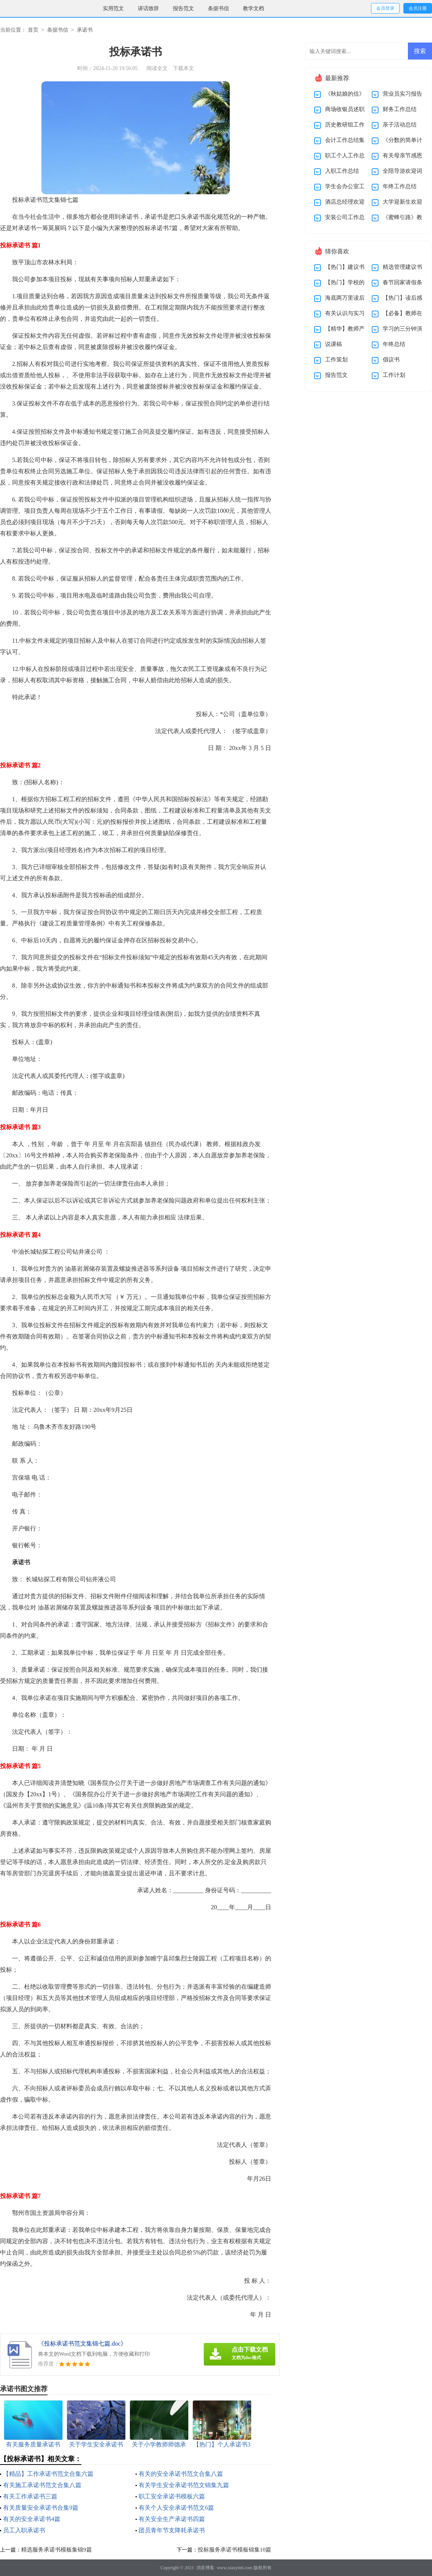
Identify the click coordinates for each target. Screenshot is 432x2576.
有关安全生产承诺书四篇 (172, 2519)
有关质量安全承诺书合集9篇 (40, 2507)
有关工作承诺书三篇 (30, 2496)
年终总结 (394, 344)
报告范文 (183, 8)
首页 (33, 30)
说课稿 (333, 344)
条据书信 (218, 8)
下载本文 (183, 68)
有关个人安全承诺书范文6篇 (176, 2507)
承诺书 (85, 30)
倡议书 (391, 360)
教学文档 (253, 8)
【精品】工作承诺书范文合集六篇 (48, 2474)
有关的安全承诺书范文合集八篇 (181, 2474)
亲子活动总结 (400, 125)
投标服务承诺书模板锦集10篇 (234, 2550)
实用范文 (113, 8)
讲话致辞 (148, 8)
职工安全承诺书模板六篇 (172, 2496)
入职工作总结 (342, 171)
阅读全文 (157, 68)
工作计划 (394, 375)
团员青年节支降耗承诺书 (172, 2530)
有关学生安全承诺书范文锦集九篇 (184, 2485)
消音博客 (205, 2567)
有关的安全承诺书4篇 (31, 2519)
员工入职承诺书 (24, 2530)
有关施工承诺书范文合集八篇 (42, 2485)
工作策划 (336, 360)
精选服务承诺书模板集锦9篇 (56, 2550)
